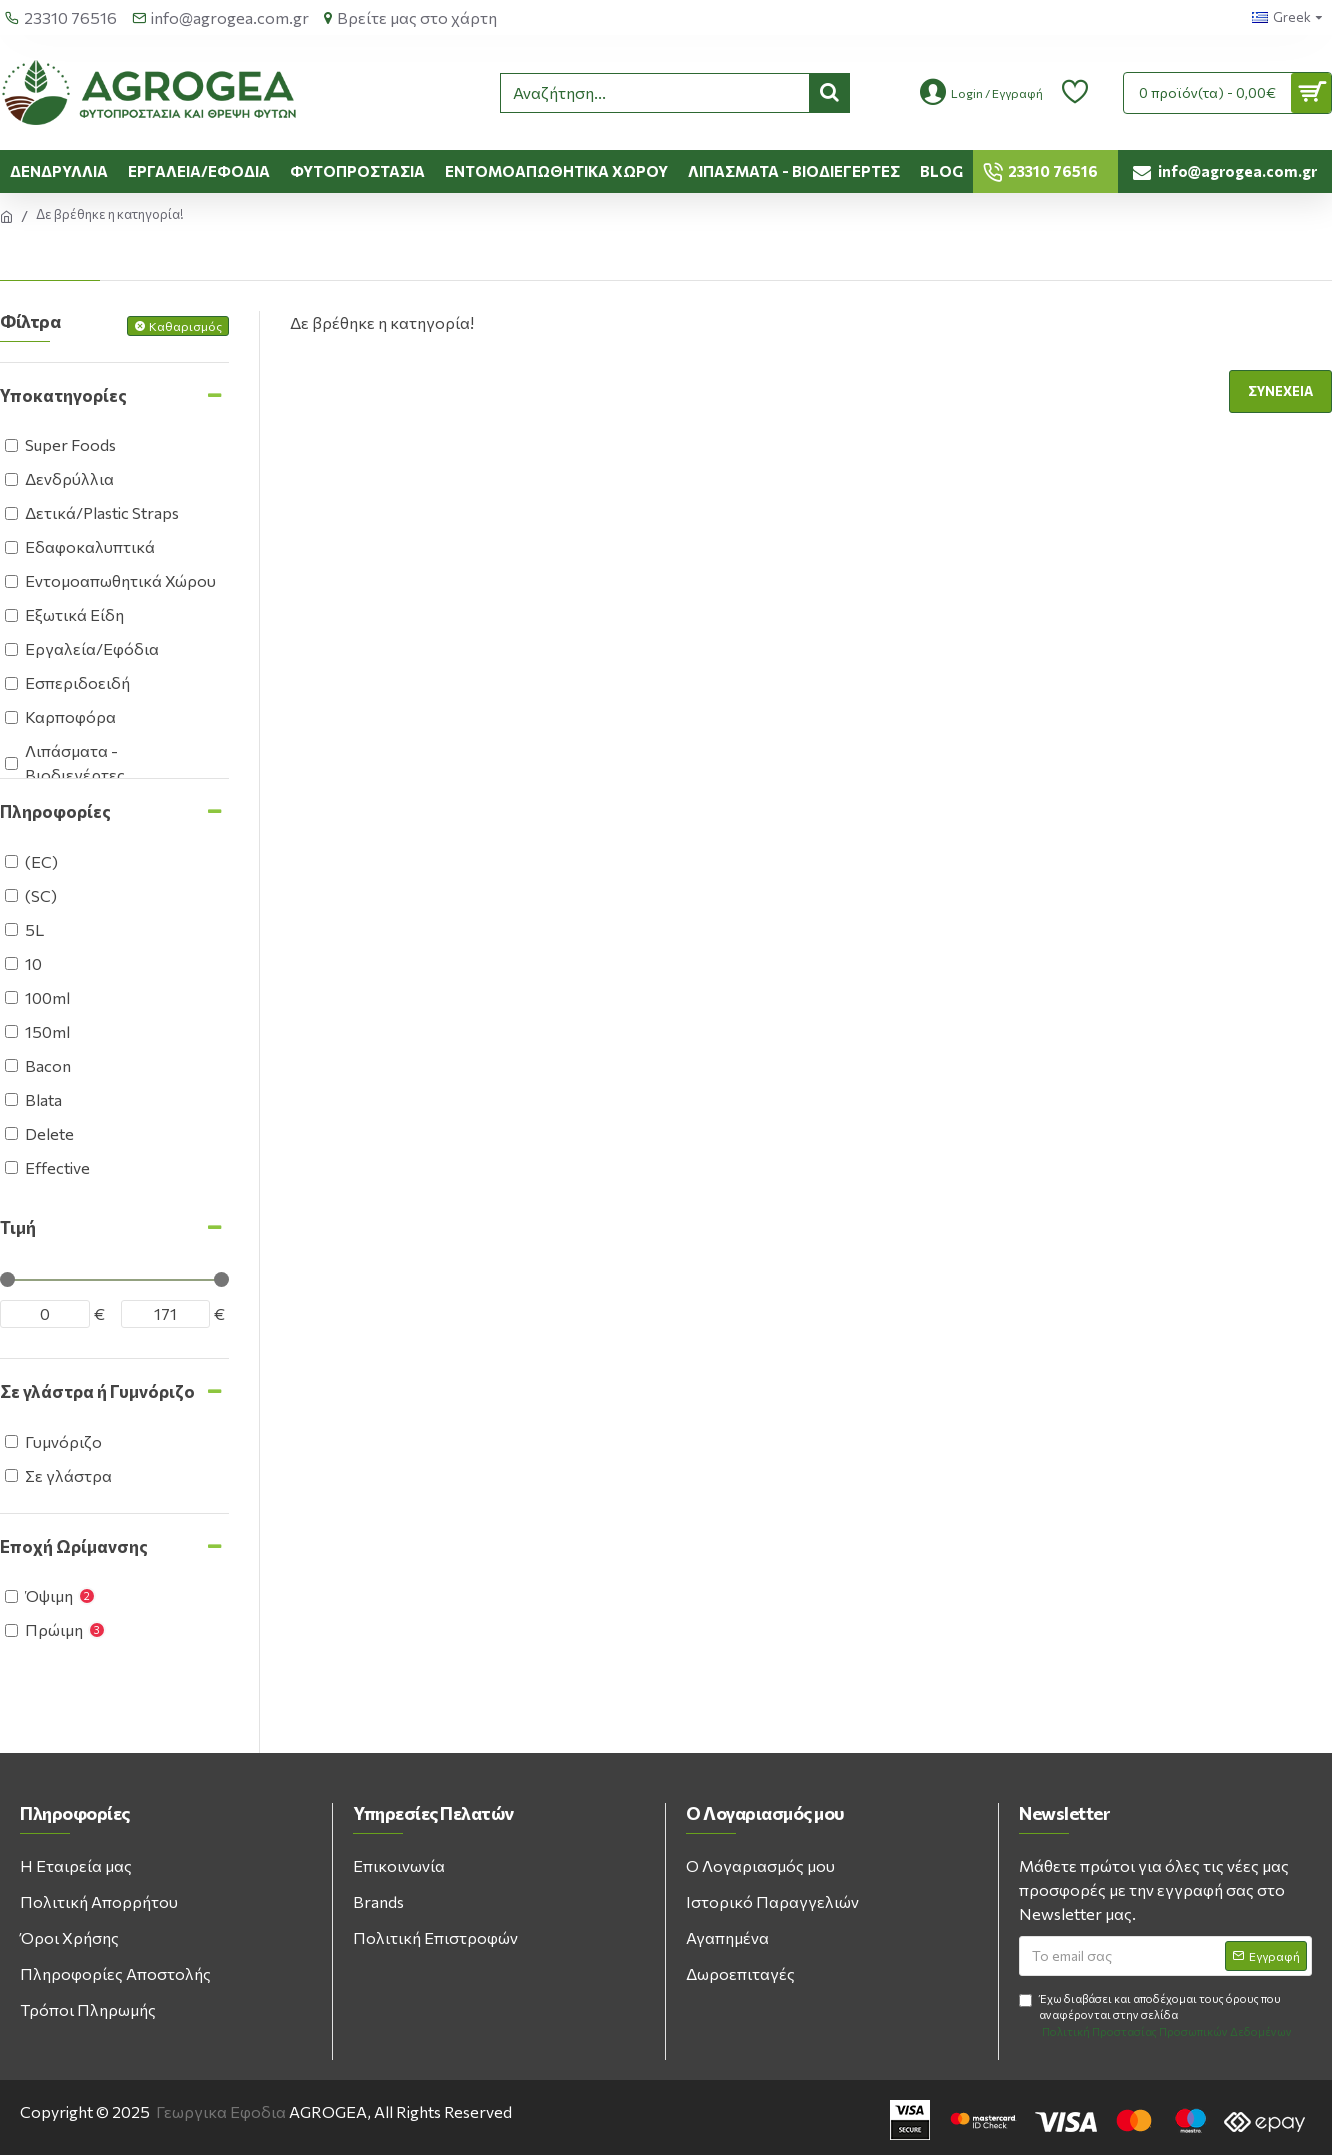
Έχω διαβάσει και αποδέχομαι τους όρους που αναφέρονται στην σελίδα (1157, 2016)
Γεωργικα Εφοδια (221, 2111)
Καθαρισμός (185, 326)
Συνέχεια (1280, 391)
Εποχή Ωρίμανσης (74, 1546)
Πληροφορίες (55, 811)
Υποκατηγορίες (63, 395)
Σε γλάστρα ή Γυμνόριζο (97, 1391)
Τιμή (18, 1227)
